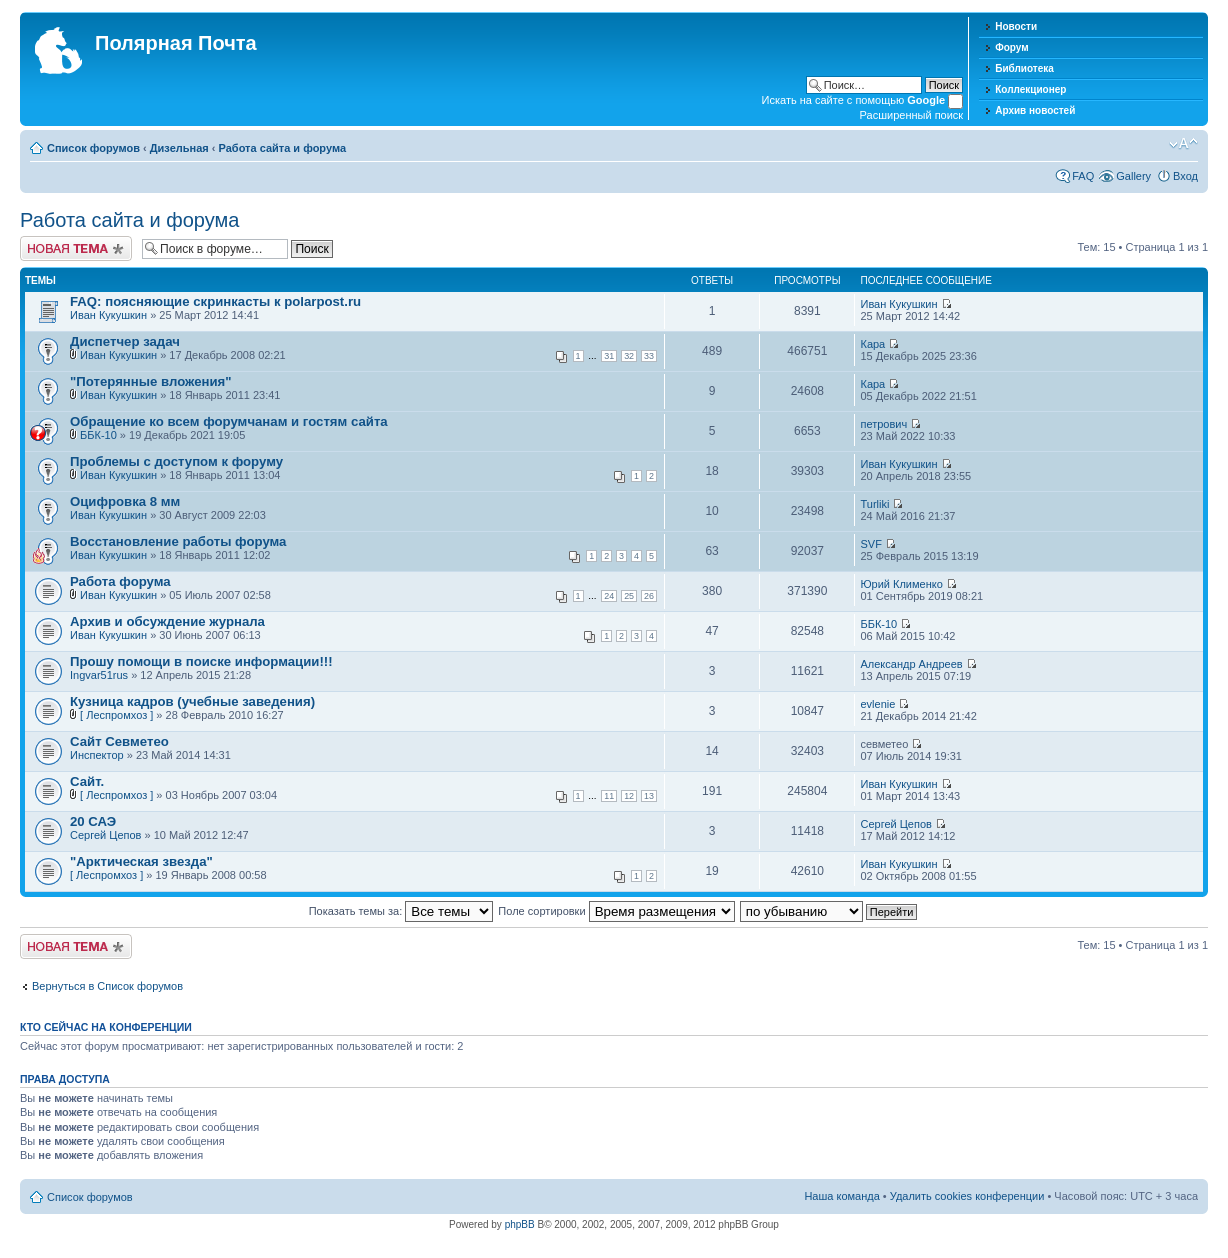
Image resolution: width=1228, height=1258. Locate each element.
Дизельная (179, 148)
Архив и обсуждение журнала (167, 621)
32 (629, 356)
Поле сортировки (616, 911)
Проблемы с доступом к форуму (176, 461)
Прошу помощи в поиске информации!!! (201, 661)
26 (649, 596)
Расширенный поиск (912, 115)
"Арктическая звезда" (141, 861)
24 (609, 596)
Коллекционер (1030, 89)
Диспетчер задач (125, 341)
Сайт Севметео (119, 741)
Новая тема (76, 248)
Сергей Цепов (105, 835)
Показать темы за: (401, 911)
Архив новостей (1035, 110)
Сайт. (87, 781)
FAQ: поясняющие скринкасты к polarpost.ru (215, 301)
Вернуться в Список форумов (107, 986)
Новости (1016, 26)
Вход (1185, 176)
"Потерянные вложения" (151, 381)
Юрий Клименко (901, 584)
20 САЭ (93, 821)
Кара (872, 344)
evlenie (877, 704)
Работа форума (120, 581)
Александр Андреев (911, 664)
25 (629, 596)
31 (609, 356)
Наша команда (841, 1196)
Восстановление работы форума (178, 541)
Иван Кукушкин (108, 315)
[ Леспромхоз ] (116, 715)
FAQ (1083, 176)
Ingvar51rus (99, 675)
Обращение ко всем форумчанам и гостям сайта (229, 421)
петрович (883, 424)
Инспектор (97, 755)
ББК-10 (98, 435)
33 (649, 356)
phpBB (520, 1224)
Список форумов (93, 148)
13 (649, 796)
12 (629, 796)
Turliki (874, 504)
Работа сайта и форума (282, 148)
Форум (1011, 47)
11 (609, 796)
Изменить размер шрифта (1183, 144)
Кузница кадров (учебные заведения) (192, 701)
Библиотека (1024, 68)
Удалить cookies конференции (967, 1196)
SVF (870, 544)
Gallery (1133, 176)
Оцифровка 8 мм (125, 501)
